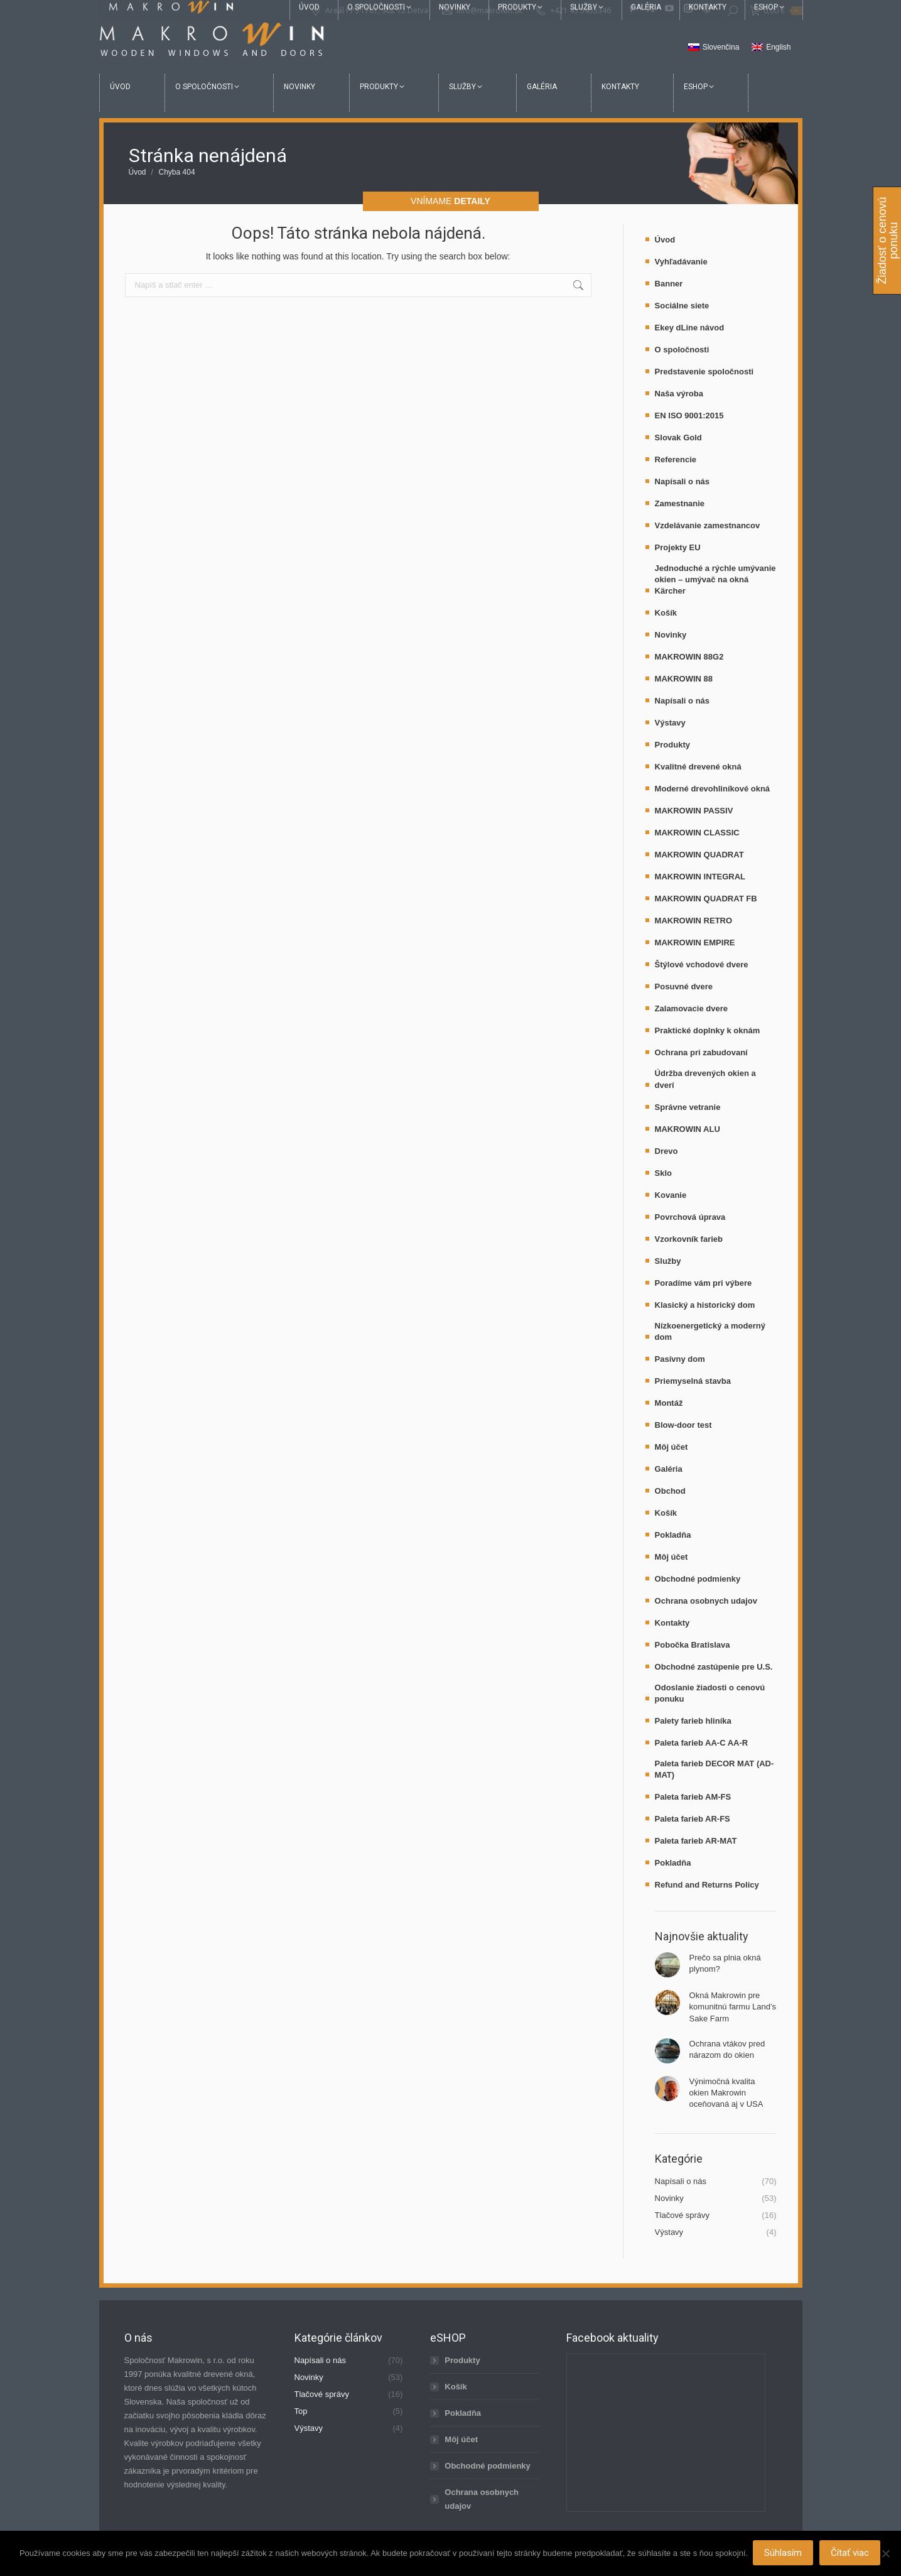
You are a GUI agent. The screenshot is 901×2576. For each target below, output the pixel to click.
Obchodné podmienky (698, 1579)
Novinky (671, 634)
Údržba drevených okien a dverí (705, 1078)
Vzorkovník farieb (689, 1239)
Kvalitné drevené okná (698, 766)
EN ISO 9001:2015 (689, 415)
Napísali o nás (682, 481)
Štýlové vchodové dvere (701, 964)
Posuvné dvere (684, 986)
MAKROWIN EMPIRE (695, 942)
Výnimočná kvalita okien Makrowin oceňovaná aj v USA (726, 2093)
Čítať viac (851, 2554)
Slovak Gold (678, 437)
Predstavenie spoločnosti (704, 371)
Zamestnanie (679, 503)
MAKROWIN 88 (684, 678)
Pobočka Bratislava (692, 1644)
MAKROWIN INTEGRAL (700, 876)
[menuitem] (714, 47)
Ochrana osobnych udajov (706, 1601)
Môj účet (671, 1447)
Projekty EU (678, 547)
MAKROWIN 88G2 (689, 656)
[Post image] (667, 1964)
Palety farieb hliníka (693, 1720)
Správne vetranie (688, 1107)
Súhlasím (784, 2554)
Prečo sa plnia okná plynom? (725, 1963)
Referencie (675, 459)
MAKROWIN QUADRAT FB (706, 898)
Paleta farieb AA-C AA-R (701, 1742)
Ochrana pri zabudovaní (701, 1052)
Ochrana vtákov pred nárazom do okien (727, 2049)
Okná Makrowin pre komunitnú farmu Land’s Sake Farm (733, 2007)
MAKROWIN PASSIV (694, 810)
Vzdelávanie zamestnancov (707, 525)
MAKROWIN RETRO (694, 920)
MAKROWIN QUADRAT (699, 854)
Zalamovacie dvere (691, 1008)
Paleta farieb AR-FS (692, 1818)
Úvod (665, 239)
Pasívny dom (680, 1359)
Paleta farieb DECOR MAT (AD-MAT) (714, 1769)
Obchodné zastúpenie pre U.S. (714, 1666)
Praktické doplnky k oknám (707, 1030)
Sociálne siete (682, 305)
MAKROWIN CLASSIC (697, 832)
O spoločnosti (682, 349)
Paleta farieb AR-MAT (696, 1840)
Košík (666, 612)
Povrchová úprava (690, 1217)
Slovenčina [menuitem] (721, 47)
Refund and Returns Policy (707, 1884)
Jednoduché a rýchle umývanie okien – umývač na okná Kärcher (715, 579)
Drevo (666, 1151)
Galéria (668, 1469)
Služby (668, 1261)
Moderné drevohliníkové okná (712, 788)
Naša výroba (679, 393)
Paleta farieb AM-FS (693, 1797)
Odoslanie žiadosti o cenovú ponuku (710, 1693)
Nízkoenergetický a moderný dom (710, 1331)
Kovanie (671, 1195)
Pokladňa (673, 1535)
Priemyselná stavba (693, 1381)
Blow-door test (683, 1425)
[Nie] (885, 2554)
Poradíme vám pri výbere (703, 1283)
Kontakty (672, 1623)
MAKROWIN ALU (687, 1129)
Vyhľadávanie (681, 261)
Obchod (670, 1491)
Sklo (663, 1173)
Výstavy (670, 722)
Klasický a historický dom (705, 1305)
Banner (669, 283)
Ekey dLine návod (690, 327)
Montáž (669, 1403)
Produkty (672, 744)
